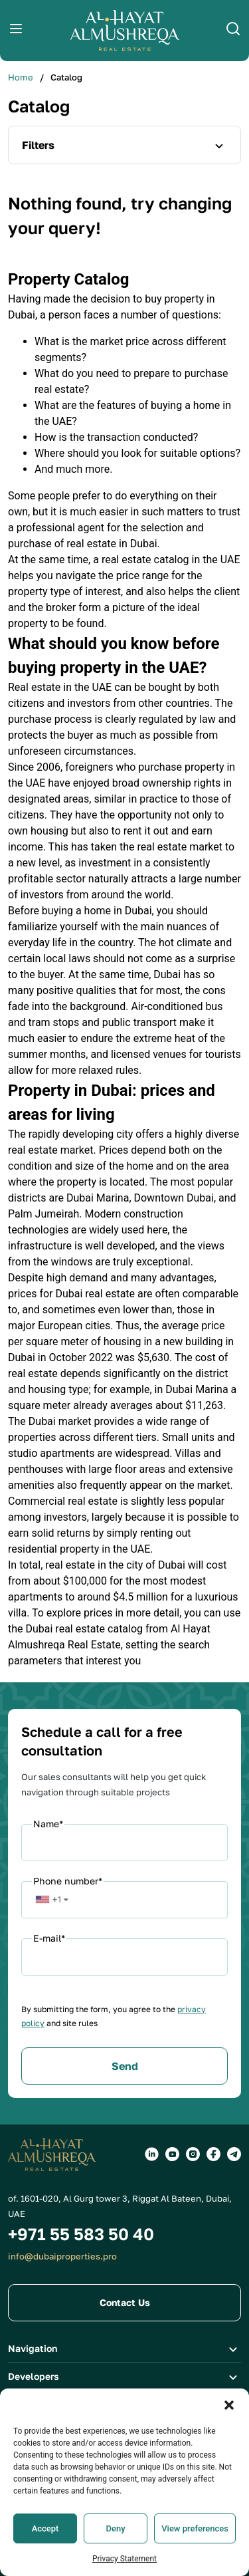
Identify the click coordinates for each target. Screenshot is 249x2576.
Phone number (67, 1880)
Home (20, 77)
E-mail (49, 1938)
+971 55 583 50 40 (81, 2234)
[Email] (124, 1957)
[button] (229, 2431)
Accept (45, 2554)
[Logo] (124, 30)
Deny (115, 2554)
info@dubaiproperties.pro (62, 2256)
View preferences (194, 2554)
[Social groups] (152, 2154)
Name (48, 1823)
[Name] (124, 1842)
